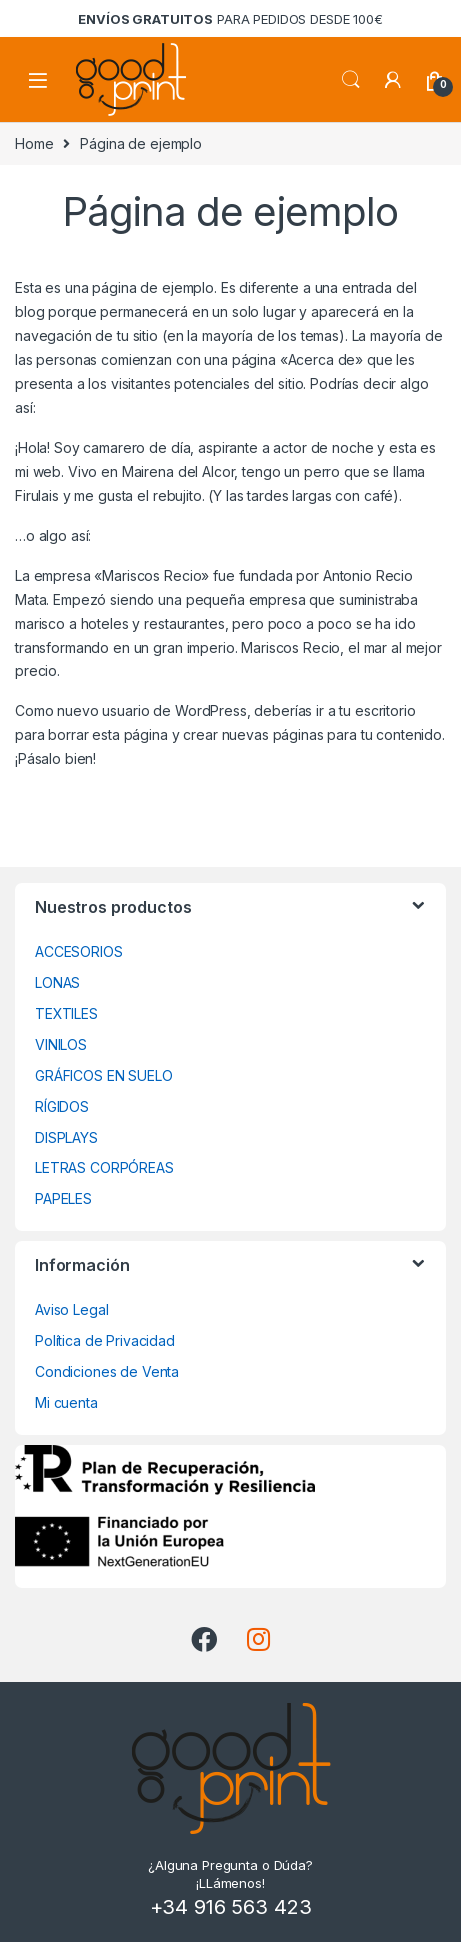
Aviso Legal (71, 1309)
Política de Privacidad (105, 1340)
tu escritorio (377, 710)
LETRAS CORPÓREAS (104, 1167)
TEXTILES (66, 1013)
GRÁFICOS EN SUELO (104, 1075)
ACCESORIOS (79, 951)
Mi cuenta (66, 1402)
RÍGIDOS (62, 1106)
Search (351, 80)
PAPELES (63, 1198)
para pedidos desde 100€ (230, 19)
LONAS (57, 982)
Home (34, 143)
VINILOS (61, 1044)
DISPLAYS (66, 1137)
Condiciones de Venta (107, 1371)
